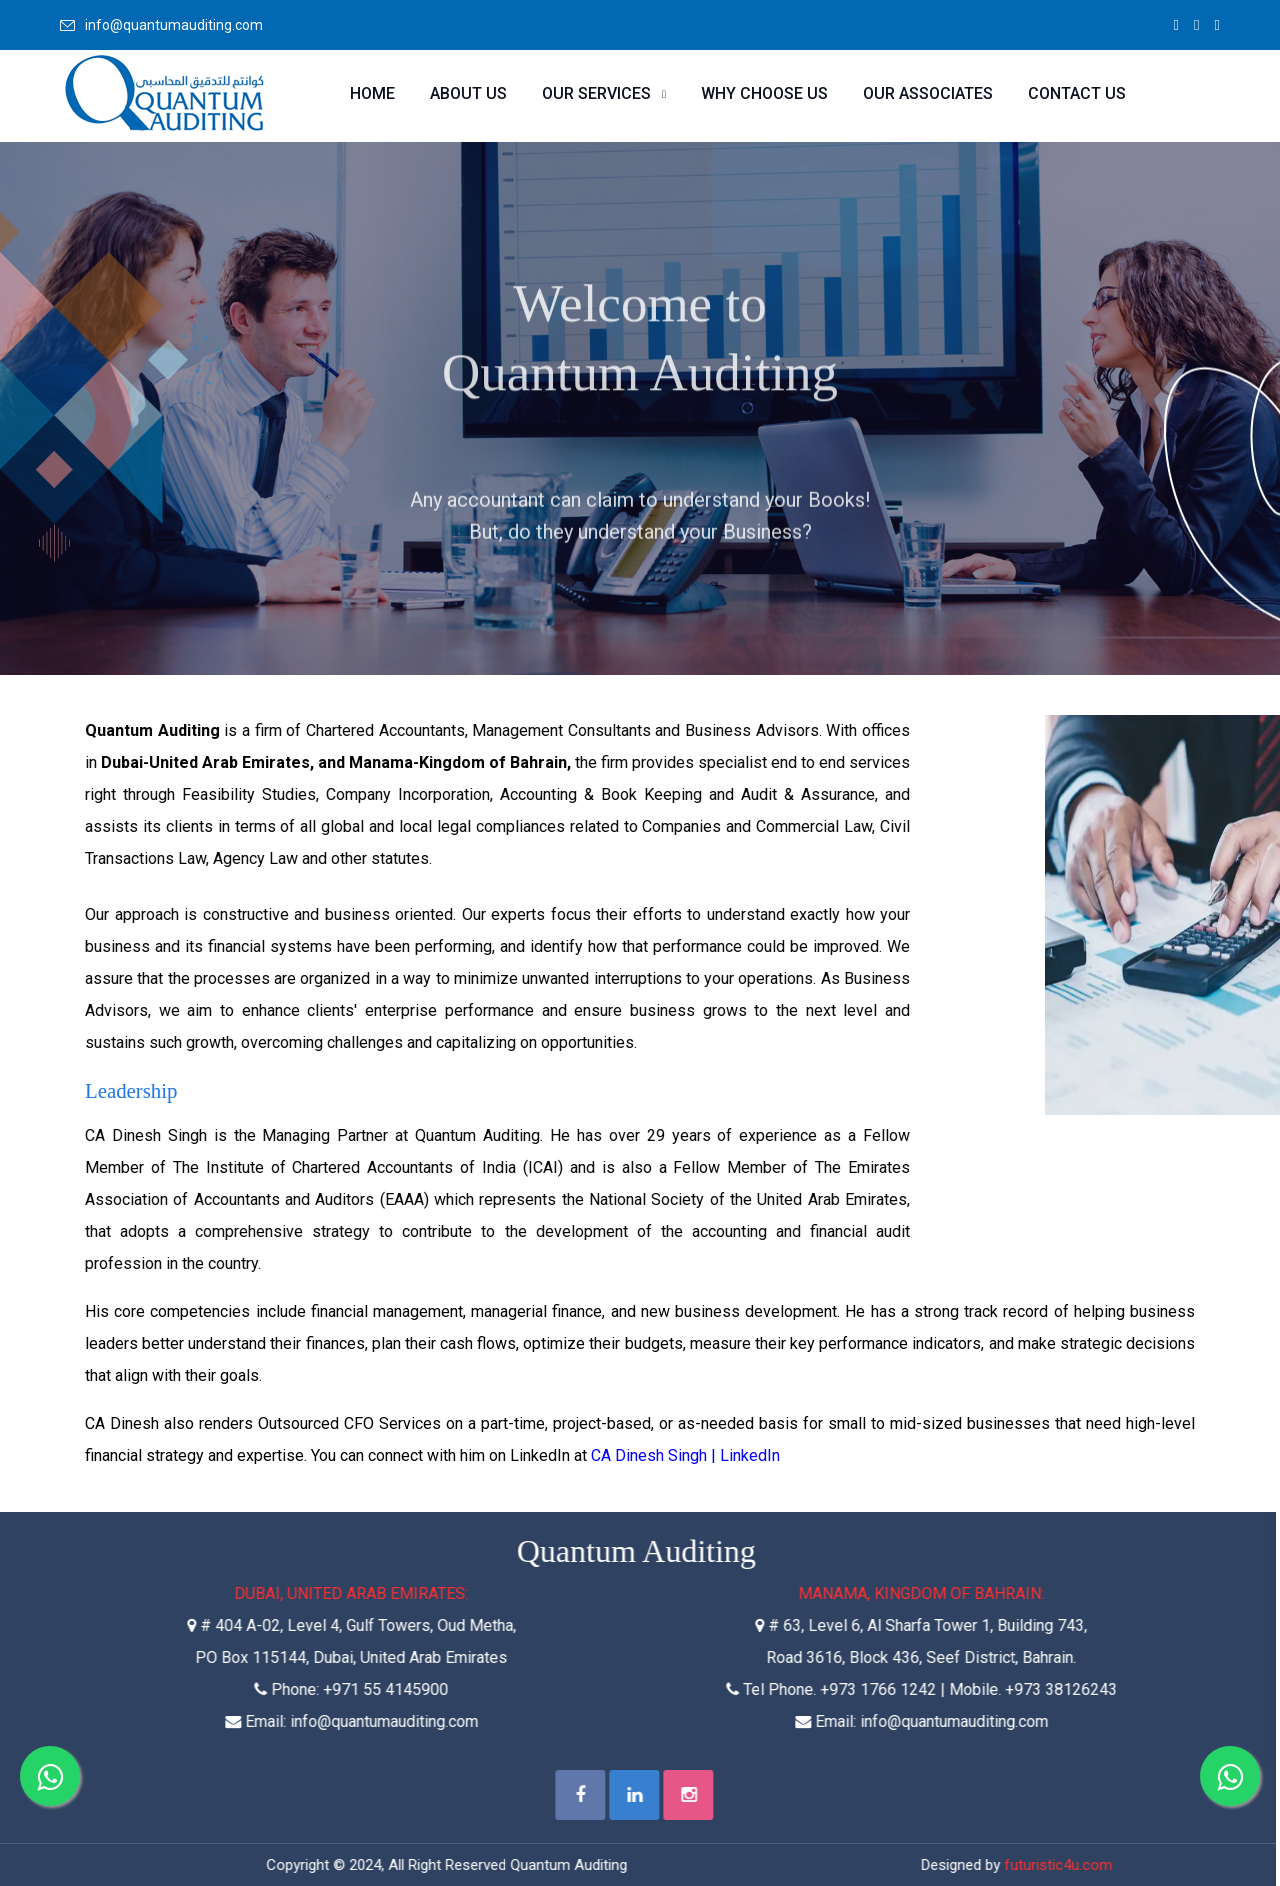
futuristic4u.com (1052, 1865)
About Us (468, 93)
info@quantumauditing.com (174, 25)
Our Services (596, 93)
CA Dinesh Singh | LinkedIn (685, 1455)
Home (372, 93)
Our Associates (928, 93)
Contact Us (1077, 93)
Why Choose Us (764, 93)
